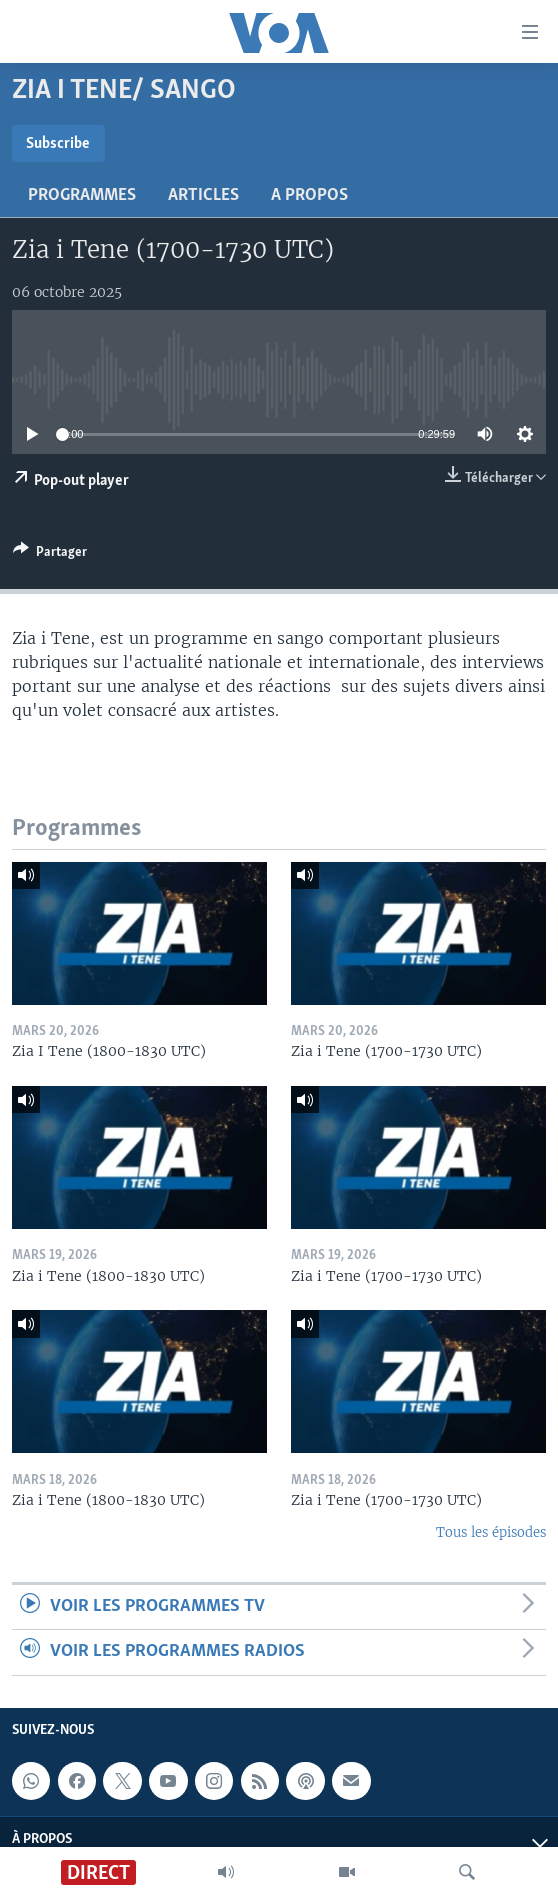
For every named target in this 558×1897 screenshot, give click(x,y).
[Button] (50, 555)
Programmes (82, 195)
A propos (309, 195)
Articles (203, 195)
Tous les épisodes (491, 1532)
